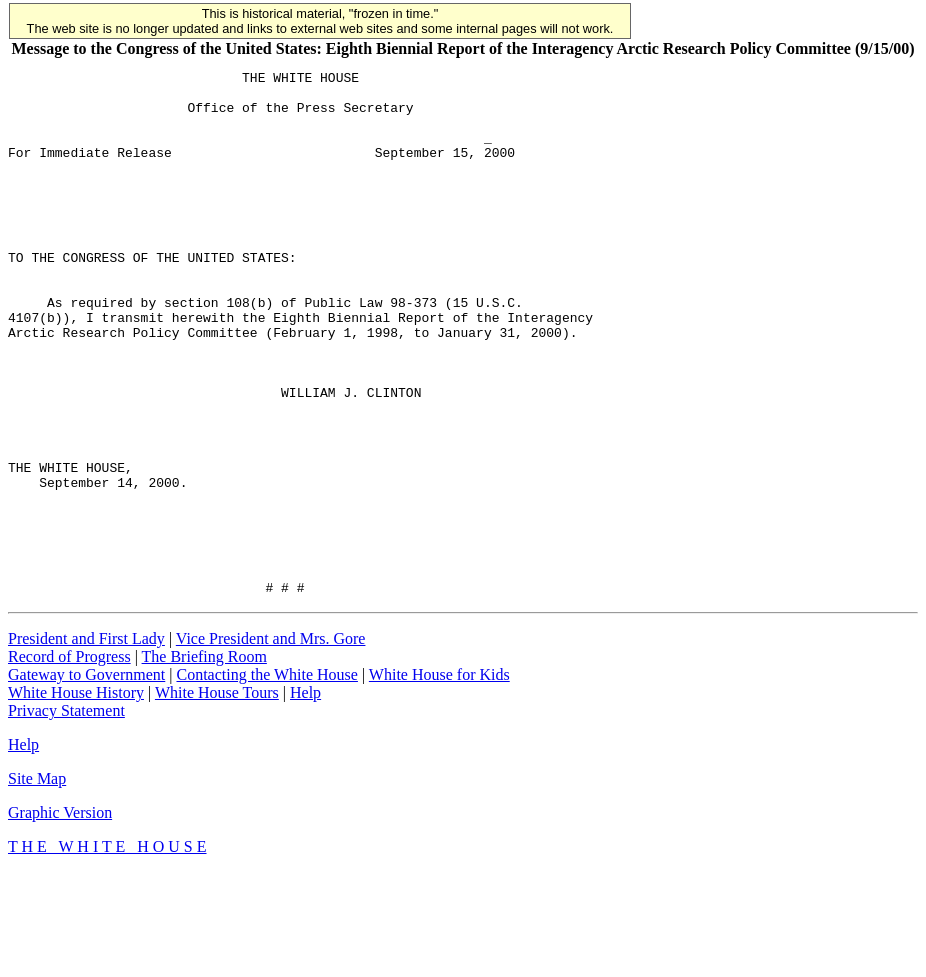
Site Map (37, 883)
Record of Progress (69, 761)
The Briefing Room (204, 761)
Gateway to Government (86, 779)
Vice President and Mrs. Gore (271, 743)
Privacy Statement (66, 815)
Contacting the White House (266, 779)
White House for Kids (439, 779)
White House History (76, 797)
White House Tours (217, 797)
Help (305, 797)
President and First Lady (86, 743)
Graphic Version (60, 917)
